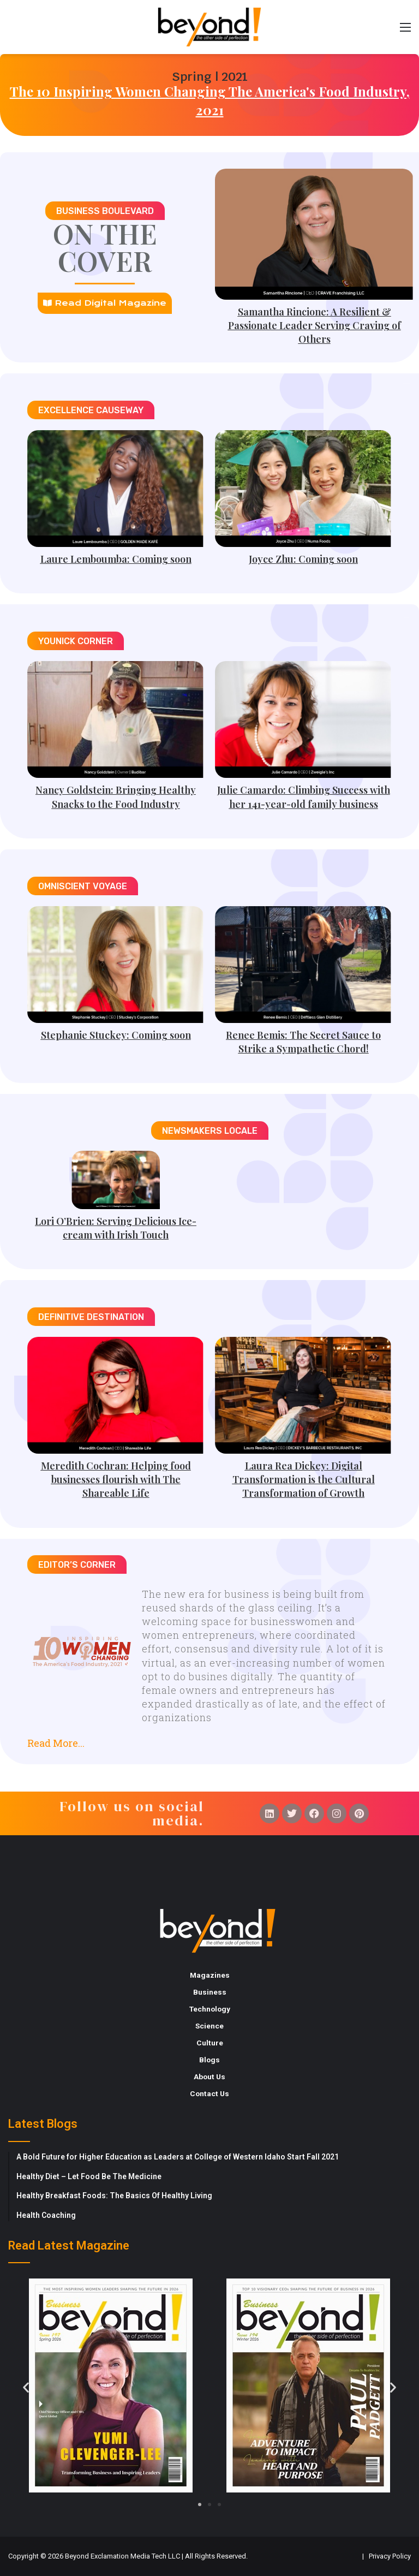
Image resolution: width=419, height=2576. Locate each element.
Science (209, 2025)
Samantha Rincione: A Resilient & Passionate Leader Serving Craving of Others (314, 325)
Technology (209, 2008)
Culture (209, 2042)
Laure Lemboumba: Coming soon (115, 559)
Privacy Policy (390, 2556)
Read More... (56, 1743)
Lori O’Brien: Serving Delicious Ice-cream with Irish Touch (115, 1228)
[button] (209, 1739)
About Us (209, 2076)
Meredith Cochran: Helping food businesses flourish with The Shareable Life (116, 1479)
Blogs (209, 2059)
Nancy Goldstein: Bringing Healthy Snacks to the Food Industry (115, 796)
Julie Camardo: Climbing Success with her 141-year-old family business (303, 796)
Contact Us (209, 2093)
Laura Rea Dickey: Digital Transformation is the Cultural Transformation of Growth (303, 1479)
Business (209, 1992)
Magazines (210, 1975)
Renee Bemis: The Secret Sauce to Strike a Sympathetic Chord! (303, 1041)
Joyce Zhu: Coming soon (303, 559)
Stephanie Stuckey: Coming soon (116, 1035)
